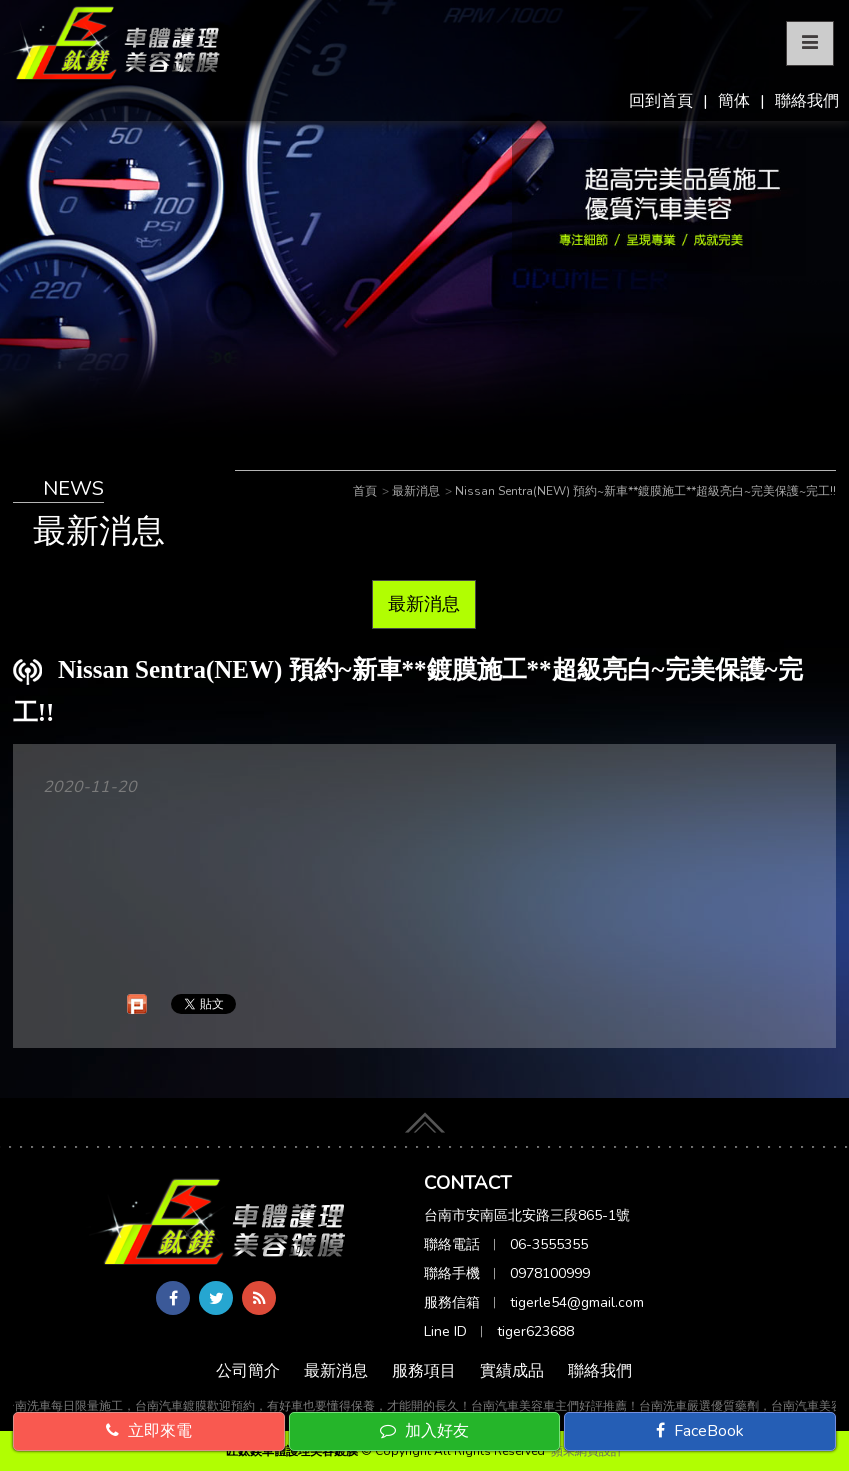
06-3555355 (549, 1244)
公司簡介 (248, 1371)
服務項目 (424, 1371)
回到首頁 (661, 101)
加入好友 (424, 1431)
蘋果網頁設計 (587, 1451)
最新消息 (424, 604)
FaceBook (700, 1431)
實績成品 (512, 1371)
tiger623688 (535, 1331)
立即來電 (149, 1431)
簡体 (734, 101)
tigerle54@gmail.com (577, 1302)
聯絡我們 (807, 101)
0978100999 (550, 1273)
